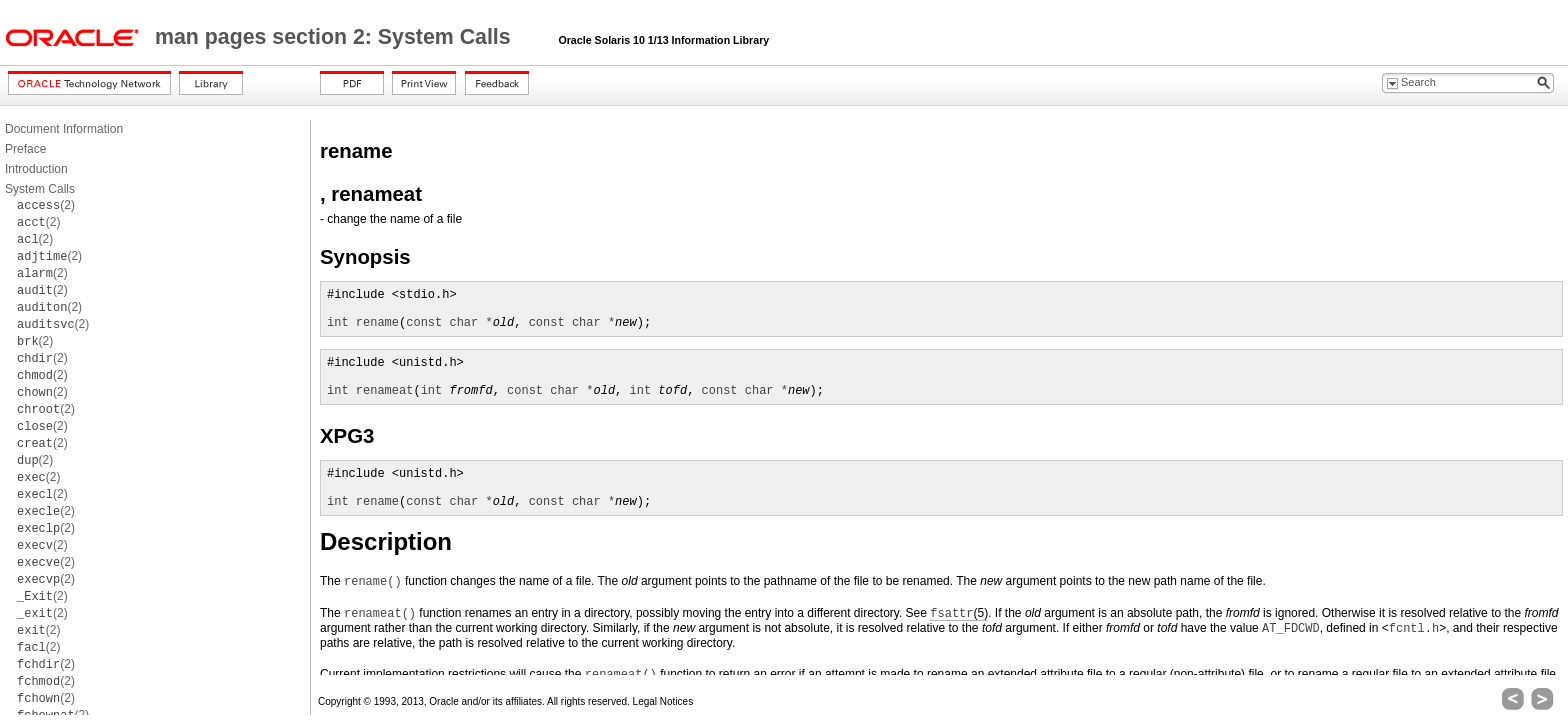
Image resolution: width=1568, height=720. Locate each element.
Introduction (36, 169)
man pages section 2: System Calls (336, 37)
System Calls (40, 189)
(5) (959, 613)
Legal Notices (663, 701)
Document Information (64, 129)
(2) (46, 205)
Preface (25, 149)
